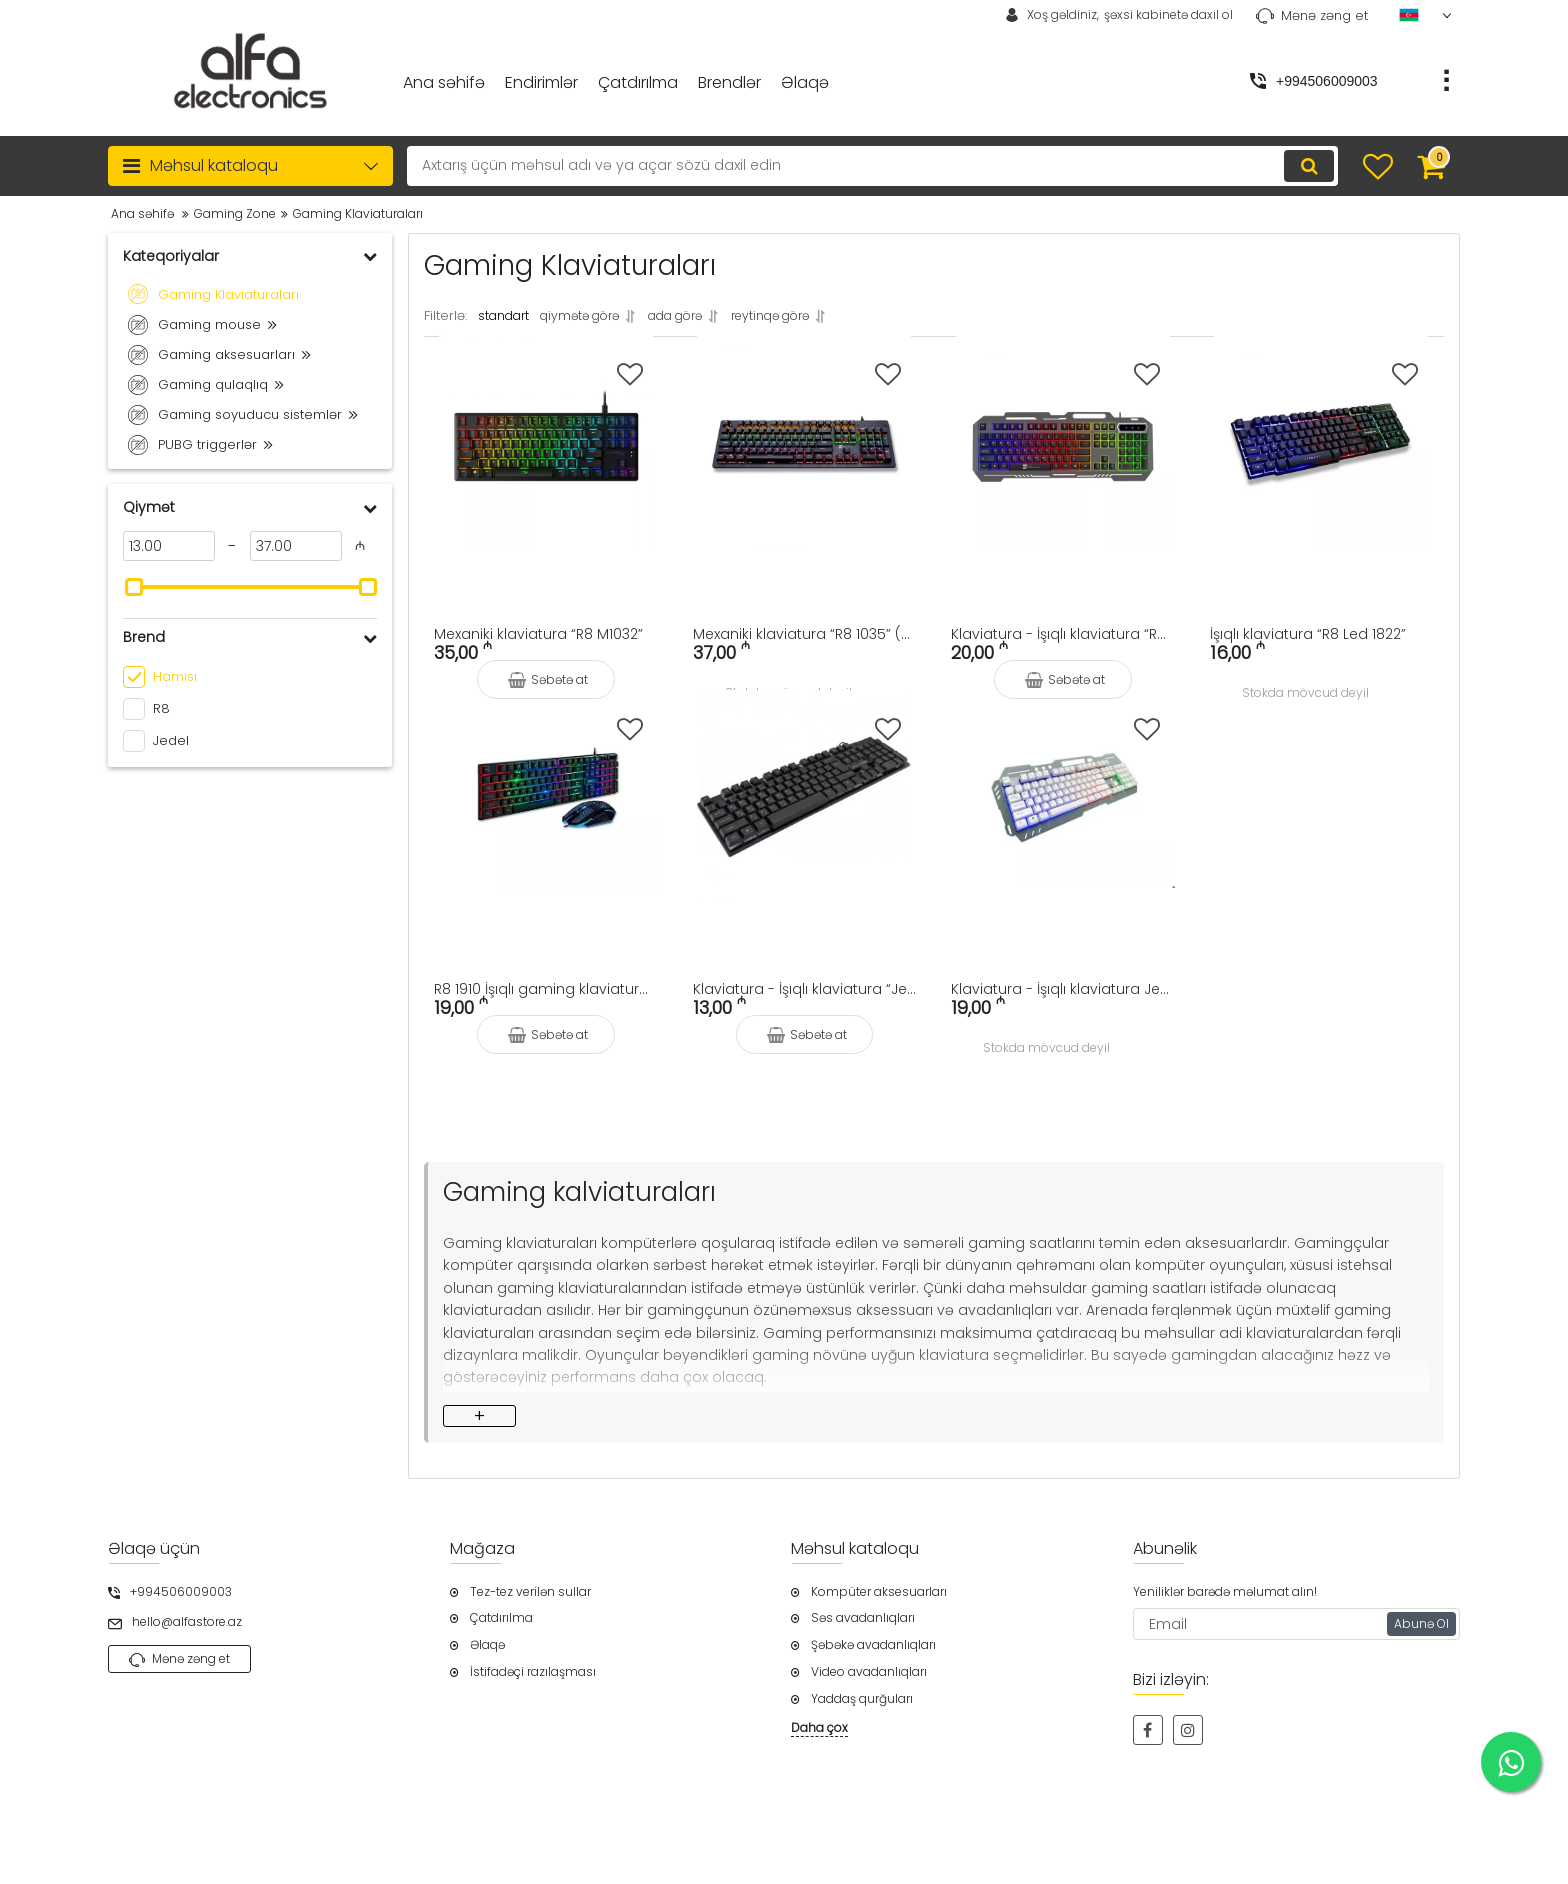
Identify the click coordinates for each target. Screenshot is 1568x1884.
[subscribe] (1297, 1625)
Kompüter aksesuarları (879, 1592)
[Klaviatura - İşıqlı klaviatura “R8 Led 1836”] (1063, 467)
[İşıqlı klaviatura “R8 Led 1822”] (1322, 467)
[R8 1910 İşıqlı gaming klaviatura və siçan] (546, 822)
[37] (296, 546)
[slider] (134, 587)
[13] (169, 546)
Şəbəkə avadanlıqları (873, 1645)
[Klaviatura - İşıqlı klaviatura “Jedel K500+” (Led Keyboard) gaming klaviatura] (805, 822)
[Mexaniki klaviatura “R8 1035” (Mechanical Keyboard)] (805, 467)
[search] (856, 166)
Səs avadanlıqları (863, 1619)
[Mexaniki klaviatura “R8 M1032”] (546, 467)
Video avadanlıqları (869, 1672)
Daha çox (819, 1728)
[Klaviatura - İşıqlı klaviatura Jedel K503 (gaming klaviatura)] (1063, 822)
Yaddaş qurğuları (862, 1699)
